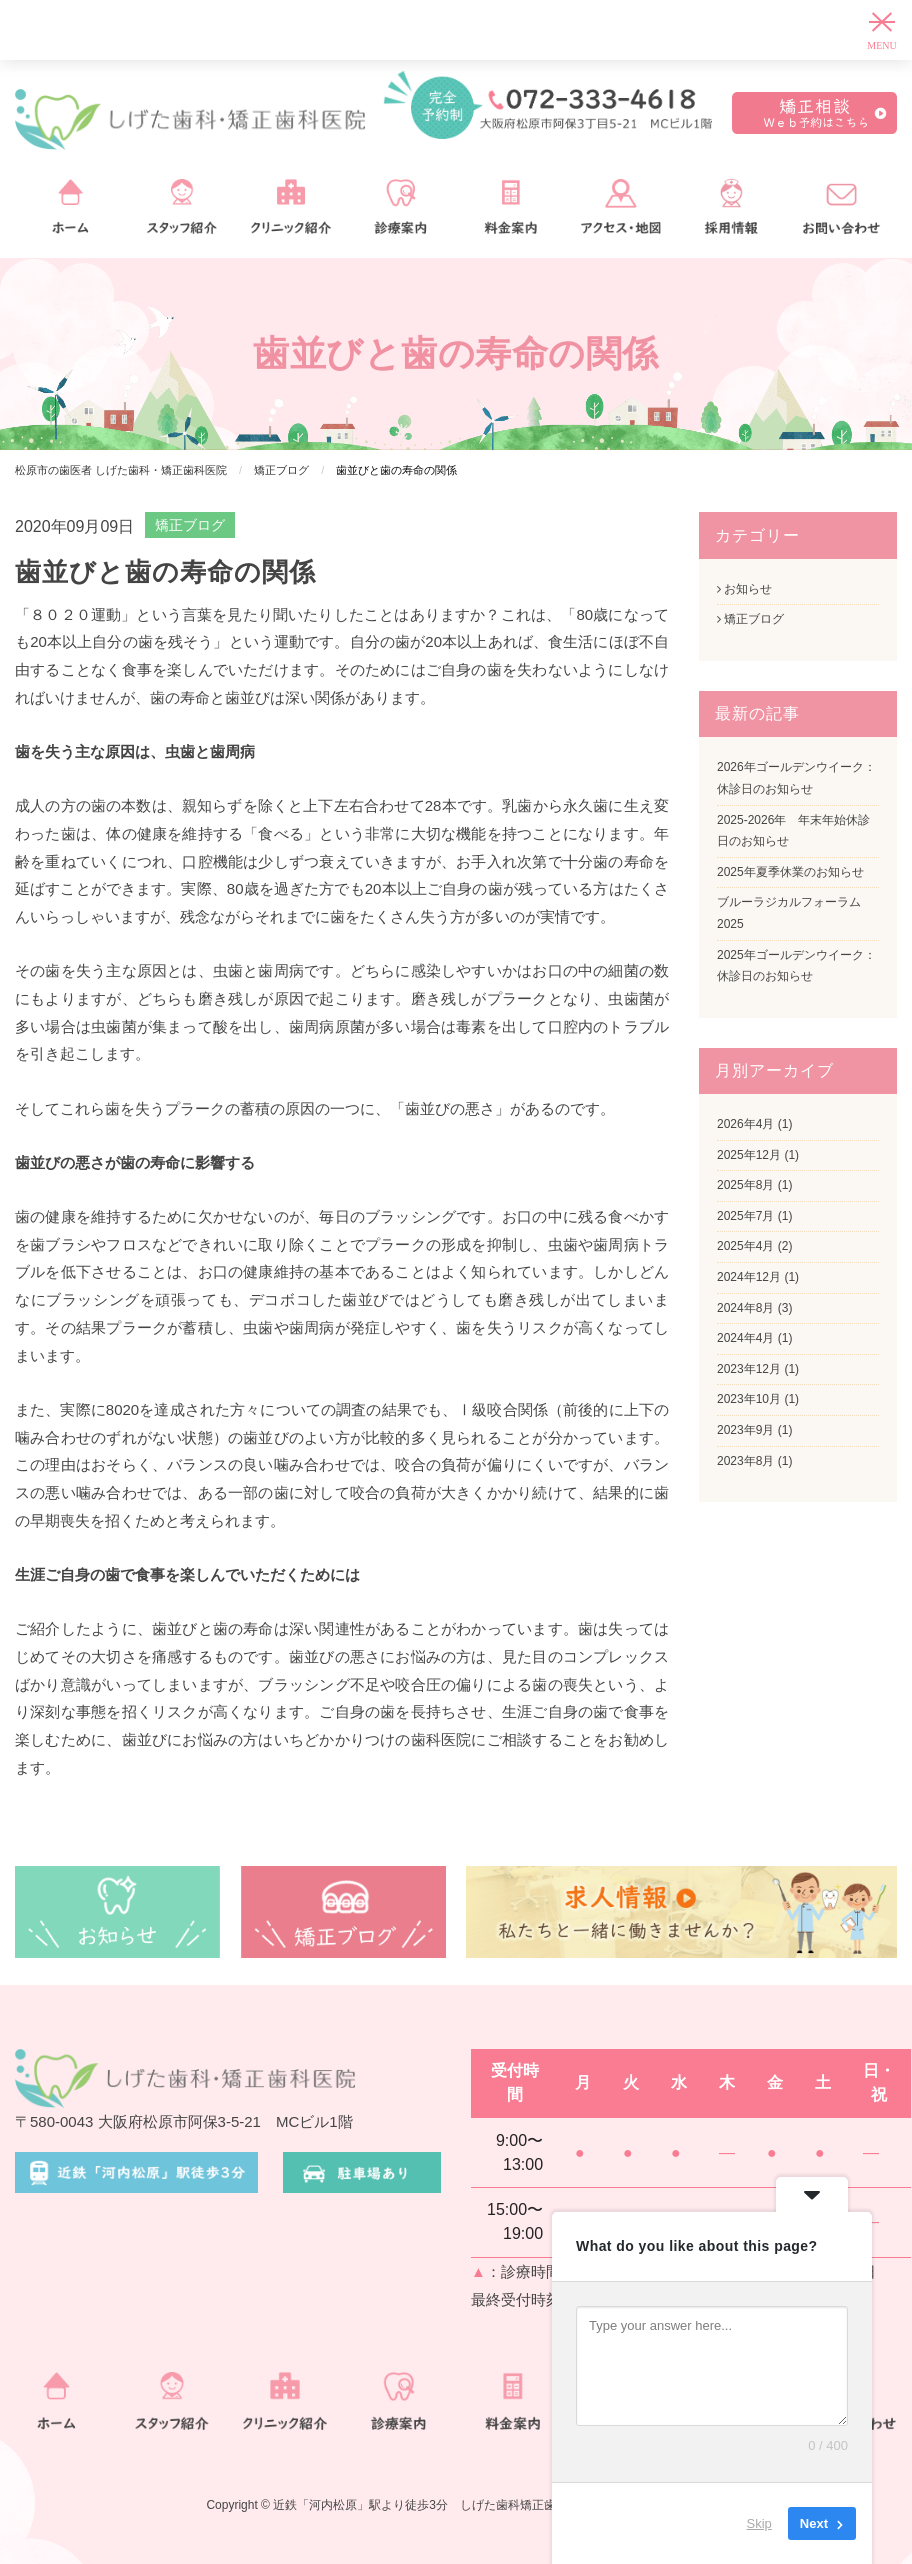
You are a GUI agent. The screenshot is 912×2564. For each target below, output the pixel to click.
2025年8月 (745, 1185)
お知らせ (744, 589)
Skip (759, 2523)
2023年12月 (749, 1369)
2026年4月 (745, 1124)
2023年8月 (745, 1461)
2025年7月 (745, 1216)
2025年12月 (749, 1155)
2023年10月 (749, 1399)
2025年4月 (745, 1246)
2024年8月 (745, 1308)
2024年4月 (745, 1338)
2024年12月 (749, 1277)
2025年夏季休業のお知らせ (790, 872)
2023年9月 (745, 1430)
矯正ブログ (190, 525)
